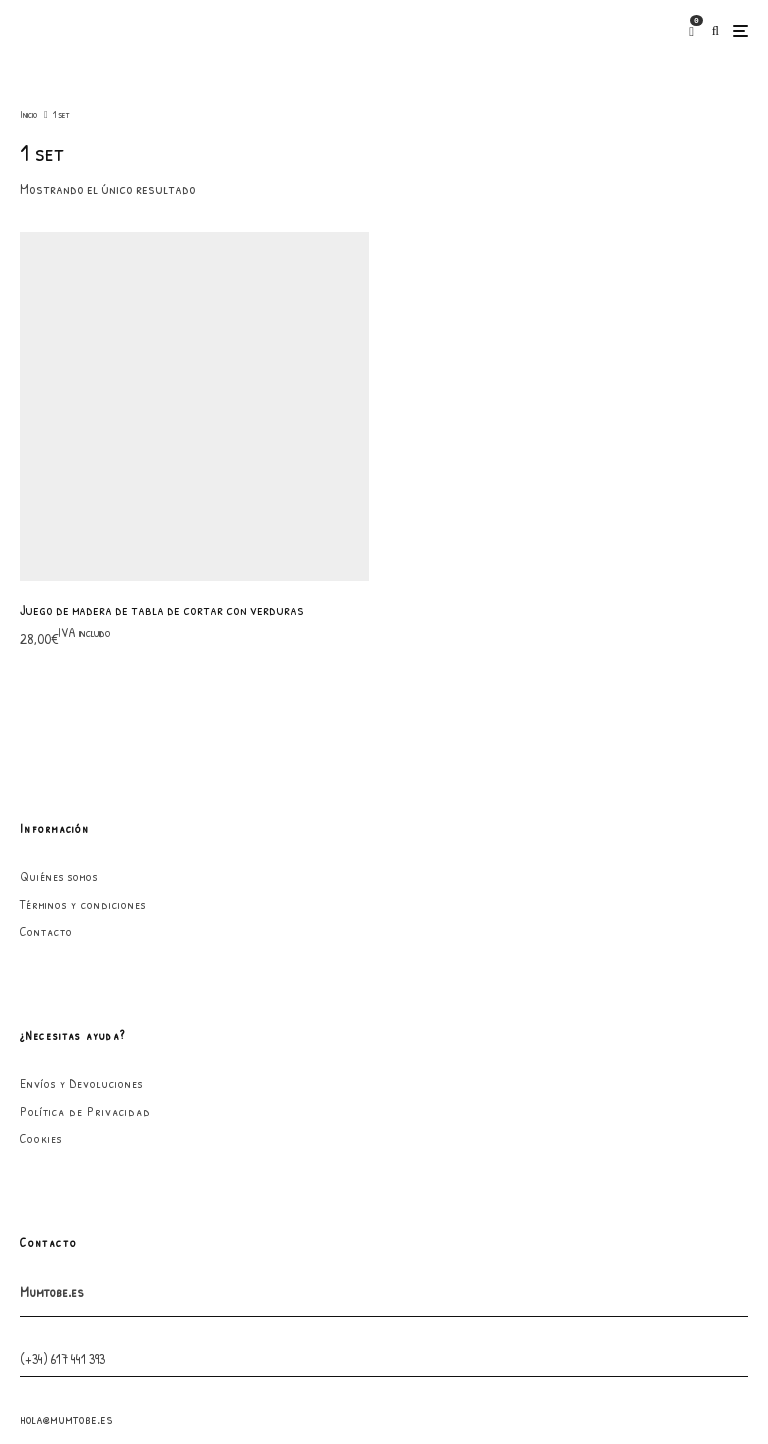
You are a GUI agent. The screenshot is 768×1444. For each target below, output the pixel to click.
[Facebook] (391, 1244)
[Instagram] (415, 1244)
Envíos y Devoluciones (81, 750)
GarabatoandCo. (527, 1393)
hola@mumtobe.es (66, 1084)
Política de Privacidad (85, 777)
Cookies (41, 805)
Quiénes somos (59, 543)
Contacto (46, 598)
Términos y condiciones (83, 570)
